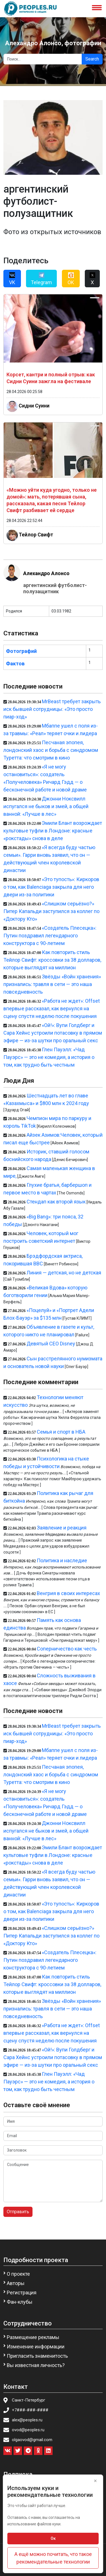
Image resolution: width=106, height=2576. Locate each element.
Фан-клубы (20, 2302)
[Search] (42, 59)
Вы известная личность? (36, 2365)
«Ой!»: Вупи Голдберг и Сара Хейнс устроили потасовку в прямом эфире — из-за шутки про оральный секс (52, 1032)
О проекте (18, 2274)
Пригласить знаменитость (37, 2356)
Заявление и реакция (61, 1528)
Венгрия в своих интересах (68, 1593)
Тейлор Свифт (36, 535)
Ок (53, 2538)
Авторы (16, 2283)
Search (92, 59)
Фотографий (21, 651)
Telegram (41, 278)
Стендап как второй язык (56, 1202)
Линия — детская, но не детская (64, 1273)
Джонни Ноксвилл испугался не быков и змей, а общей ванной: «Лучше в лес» (45, 806)
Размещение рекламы (33, 2337)
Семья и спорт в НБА (61, 1432)
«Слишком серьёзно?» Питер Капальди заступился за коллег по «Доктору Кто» (51, 911)
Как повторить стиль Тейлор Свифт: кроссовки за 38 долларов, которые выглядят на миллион (52, 959)
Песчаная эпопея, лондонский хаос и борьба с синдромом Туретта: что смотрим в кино (50, 750)
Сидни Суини (34, 405)
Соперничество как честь (67, 1649)
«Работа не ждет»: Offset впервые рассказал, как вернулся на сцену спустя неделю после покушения (51, 1008)
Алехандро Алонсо (46, 573)
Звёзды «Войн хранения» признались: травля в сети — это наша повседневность (52, 984)
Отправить (18, 2211)
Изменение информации (35, 2347)
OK (71, 278)
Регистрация (21, 2292)
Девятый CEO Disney (51, 1344)
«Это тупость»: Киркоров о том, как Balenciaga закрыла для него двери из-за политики (51, 886)
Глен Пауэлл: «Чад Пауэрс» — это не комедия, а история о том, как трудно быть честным (48, 1057)
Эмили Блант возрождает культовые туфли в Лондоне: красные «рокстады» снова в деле (52, 830)
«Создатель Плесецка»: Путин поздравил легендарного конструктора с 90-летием (49, 935)
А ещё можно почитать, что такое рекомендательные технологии (53, 2558)
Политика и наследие (62, 1560)
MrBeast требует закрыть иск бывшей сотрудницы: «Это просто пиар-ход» (52, 709)
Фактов (15, 663)
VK (12, 278)
